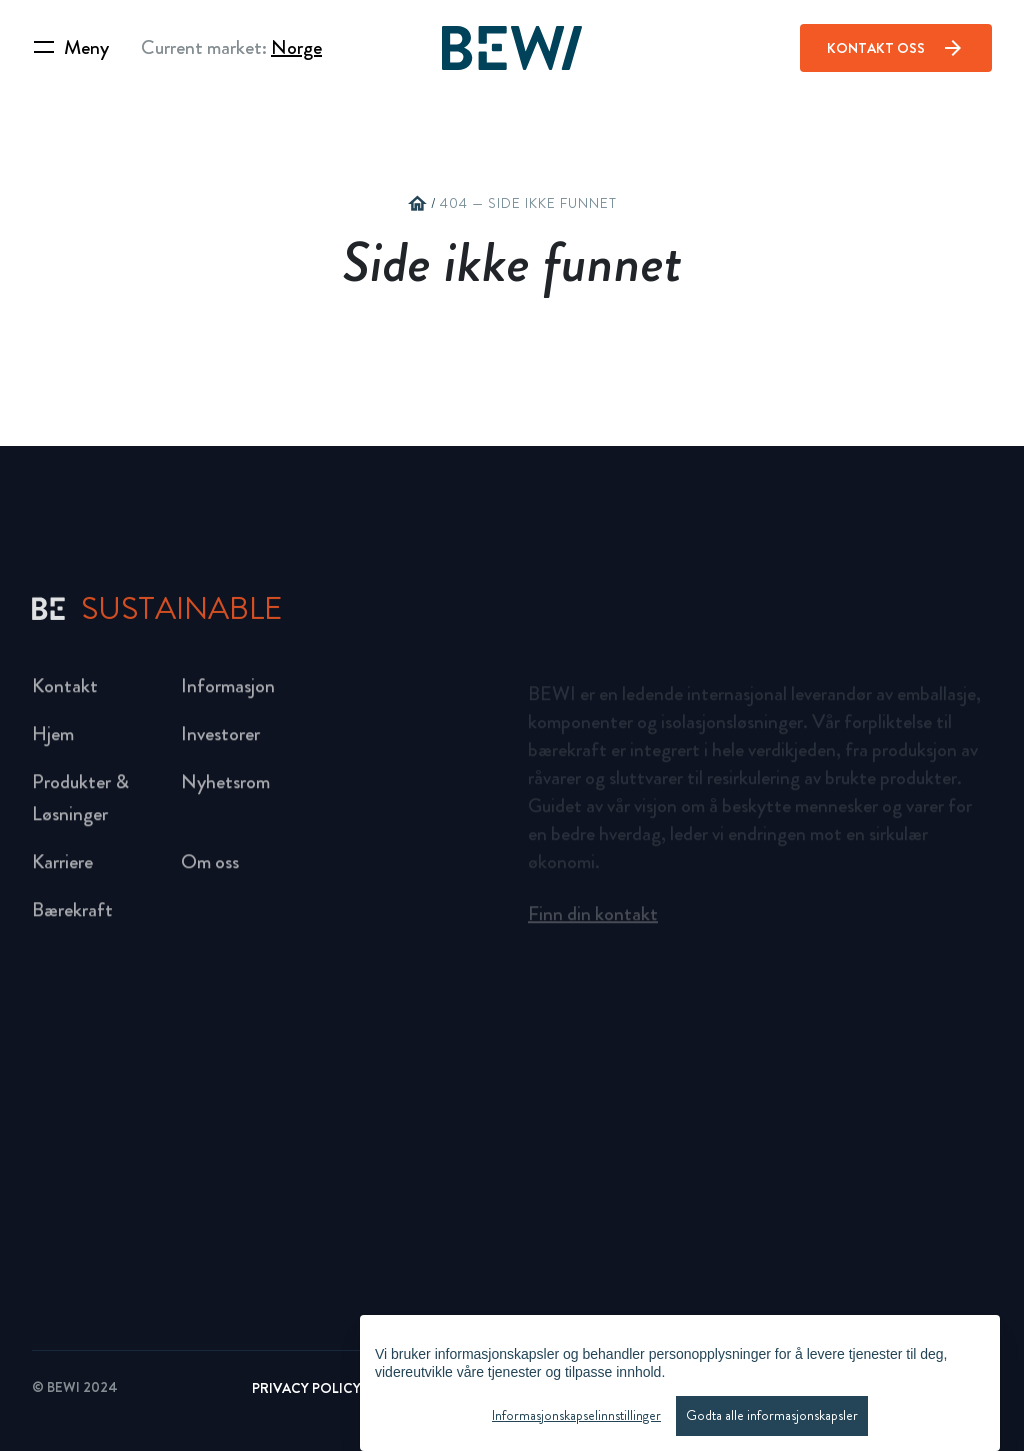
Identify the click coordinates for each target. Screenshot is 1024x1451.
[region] (680, 1383)
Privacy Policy (306, 1388)
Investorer (220, 740)
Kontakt (65, 692)
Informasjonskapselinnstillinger (576, 1415)
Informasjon (228, 692)
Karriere (62, 868)
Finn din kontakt (593, 918)
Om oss (210, 868)
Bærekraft (72, 916)
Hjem (53, 740)
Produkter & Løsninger (80, 804)
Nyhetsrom (225, 788)
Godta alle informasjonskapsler (772, 1415)
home (417, 204)
